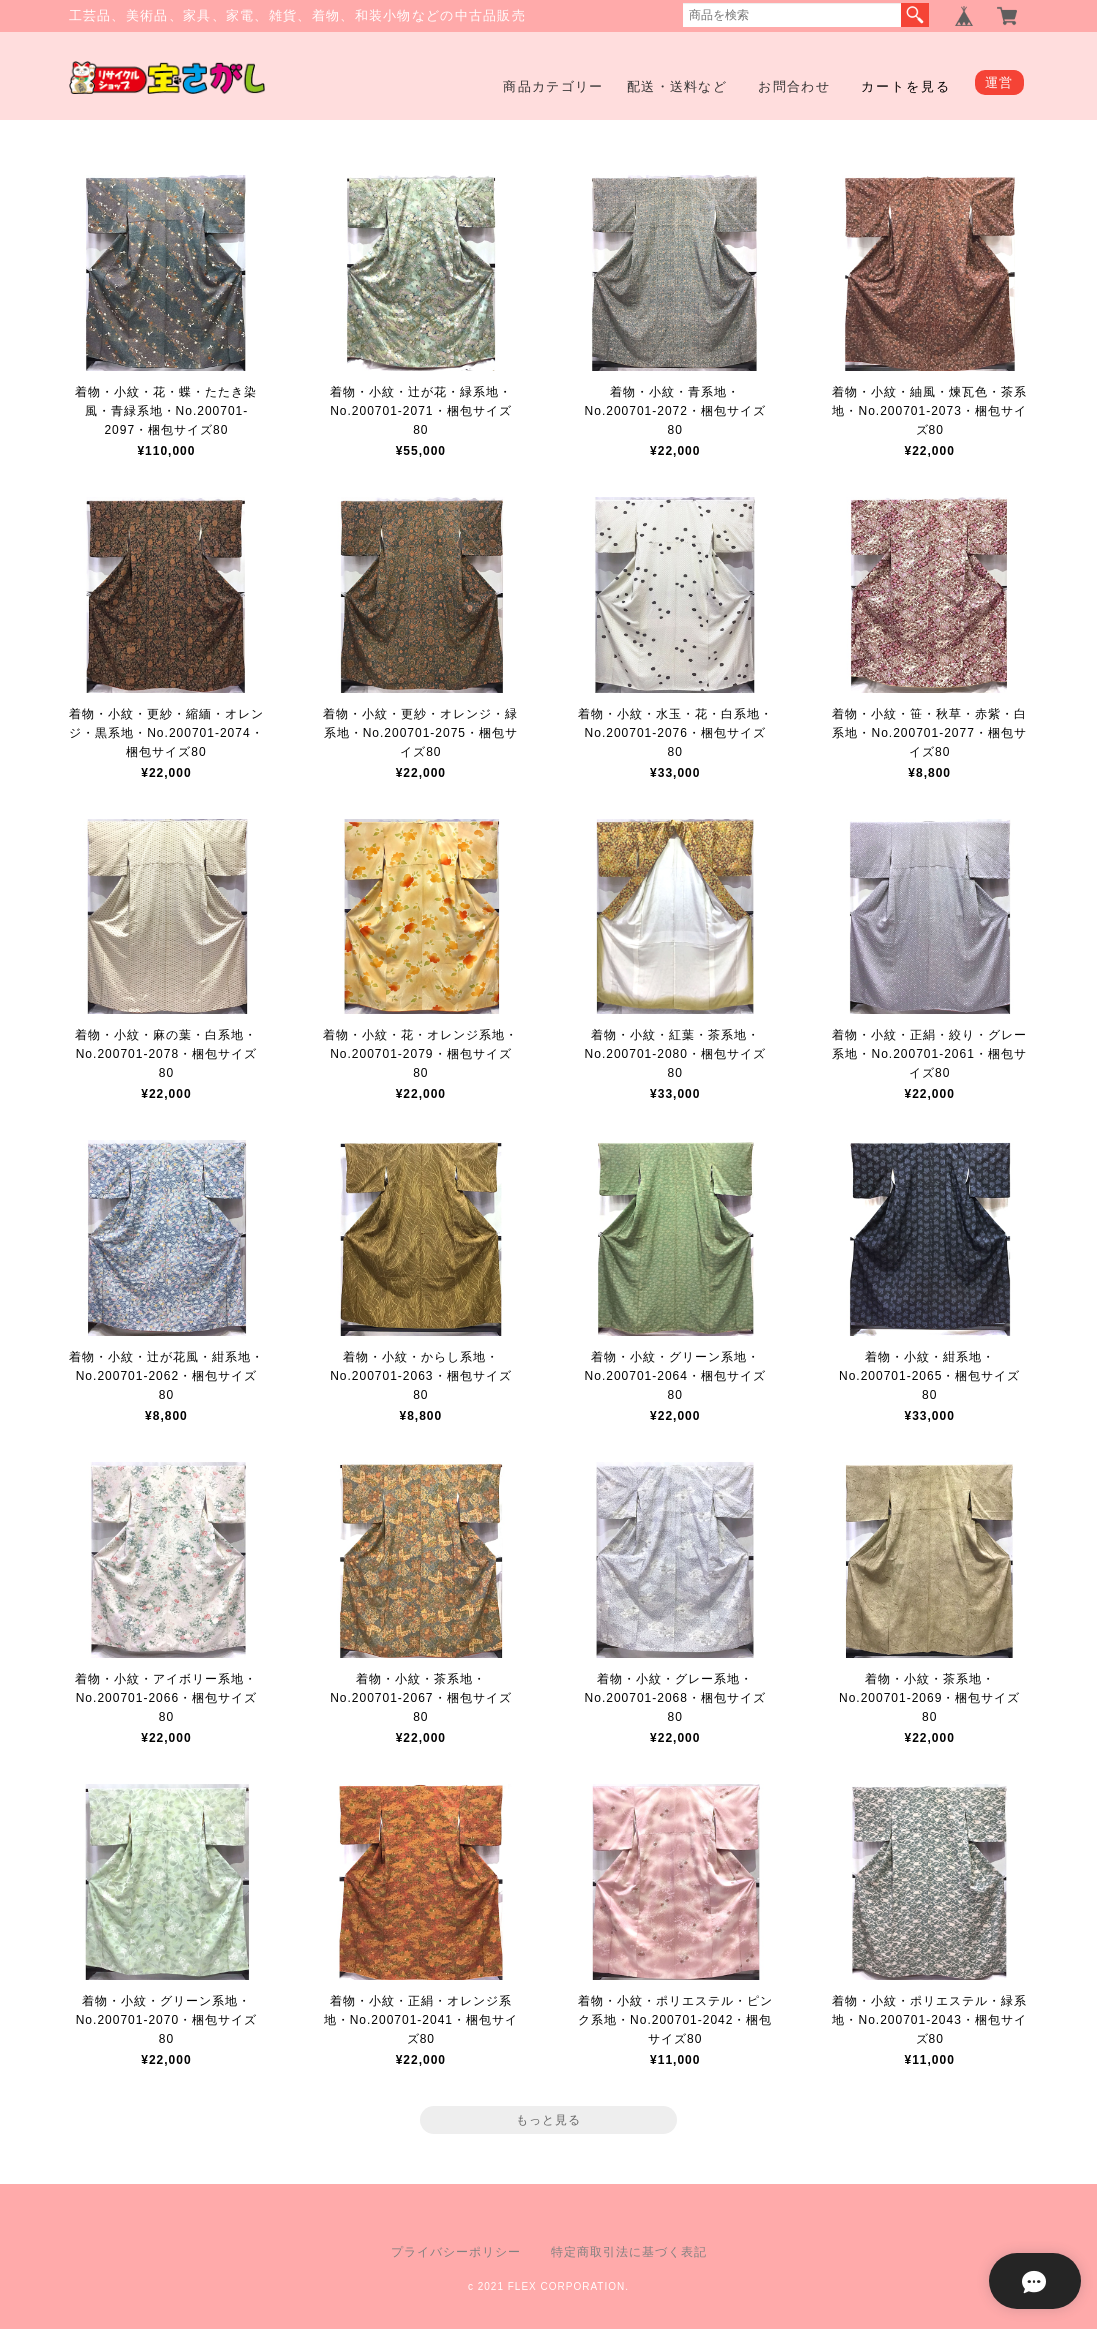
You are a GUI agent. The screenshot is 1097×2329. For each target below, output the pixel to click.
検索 (915, 15)
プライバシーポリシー (456, 2252)
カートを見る (906, 86)
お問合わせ (794, 86)
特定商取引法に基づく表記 (629, 2252)
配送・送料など (677, 86)
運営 (999, 82)
